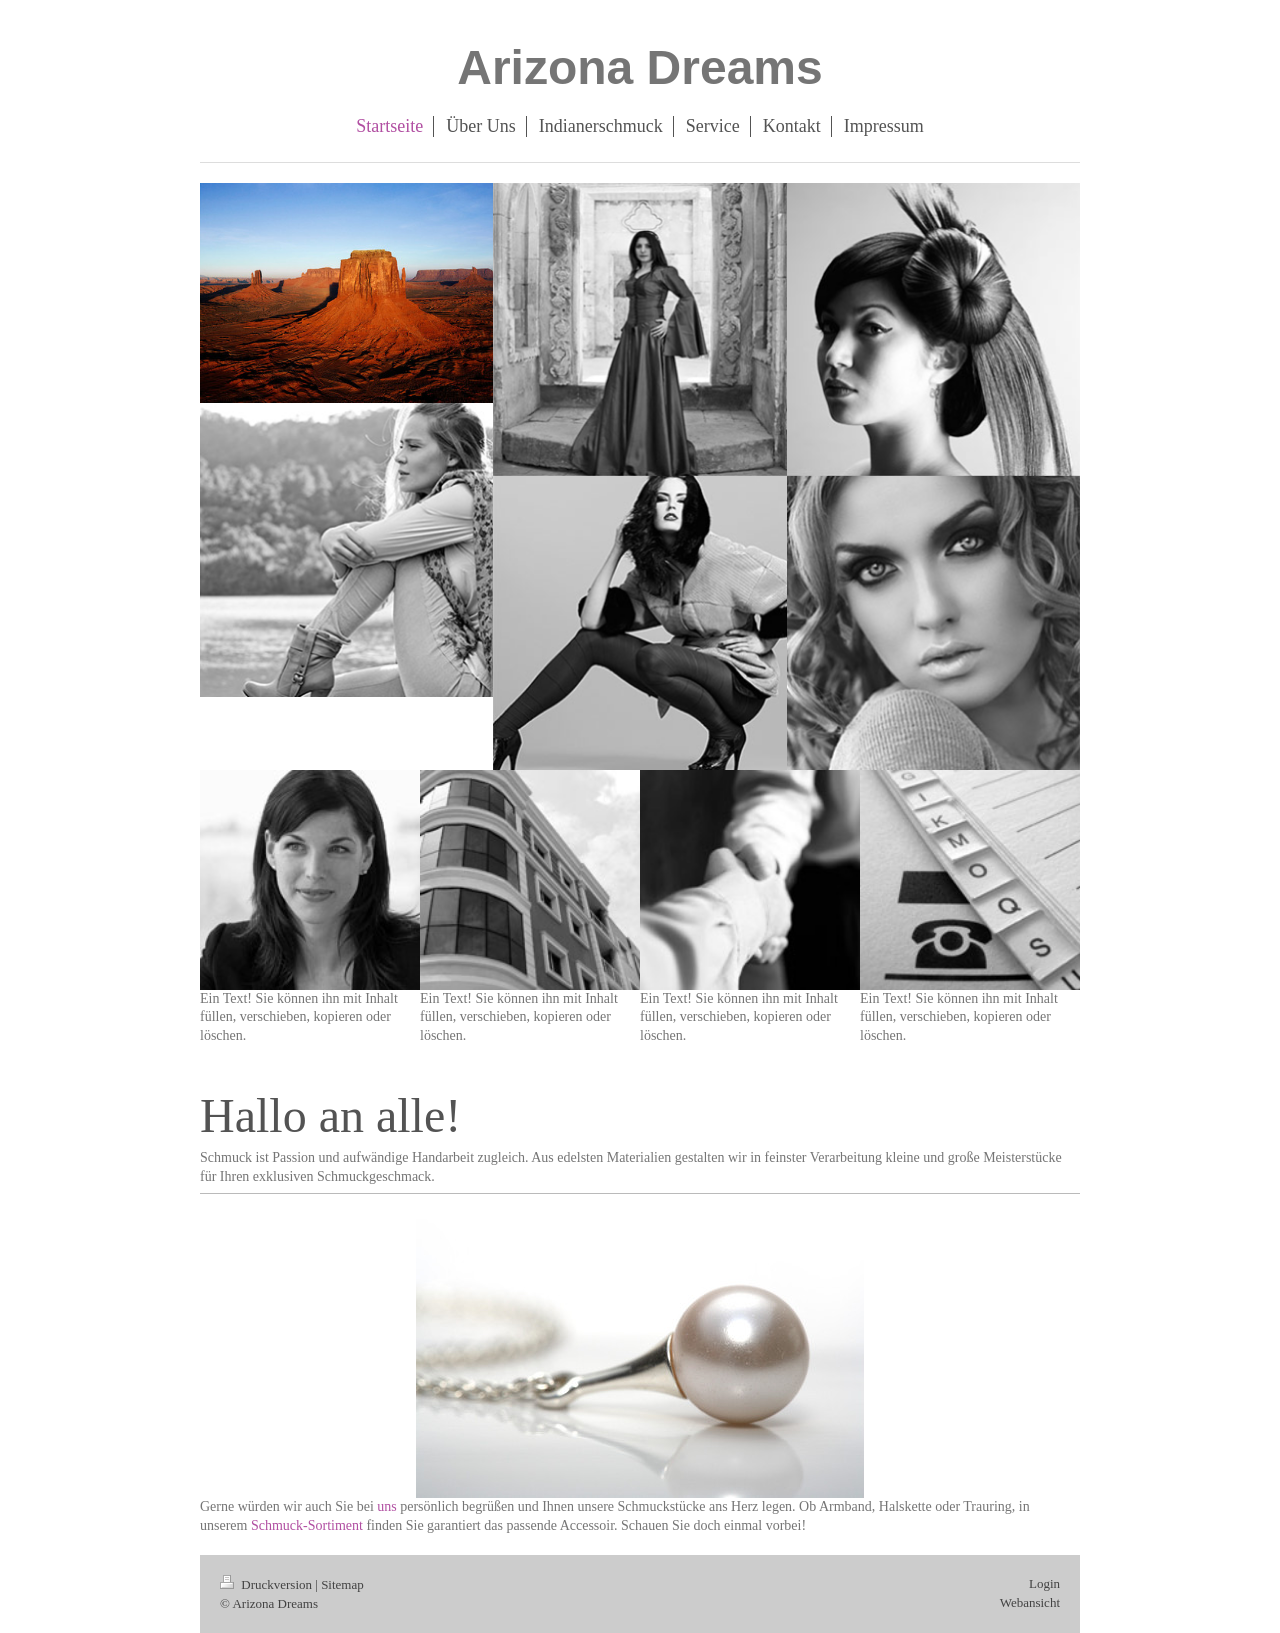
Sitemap (342, 1584)
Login (1044, 1583)
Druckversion (267, 1584)
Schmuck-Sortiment (309, 1525)
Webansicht (1030, 1602)
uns (386, 1506)
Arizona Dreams (639, 67)
